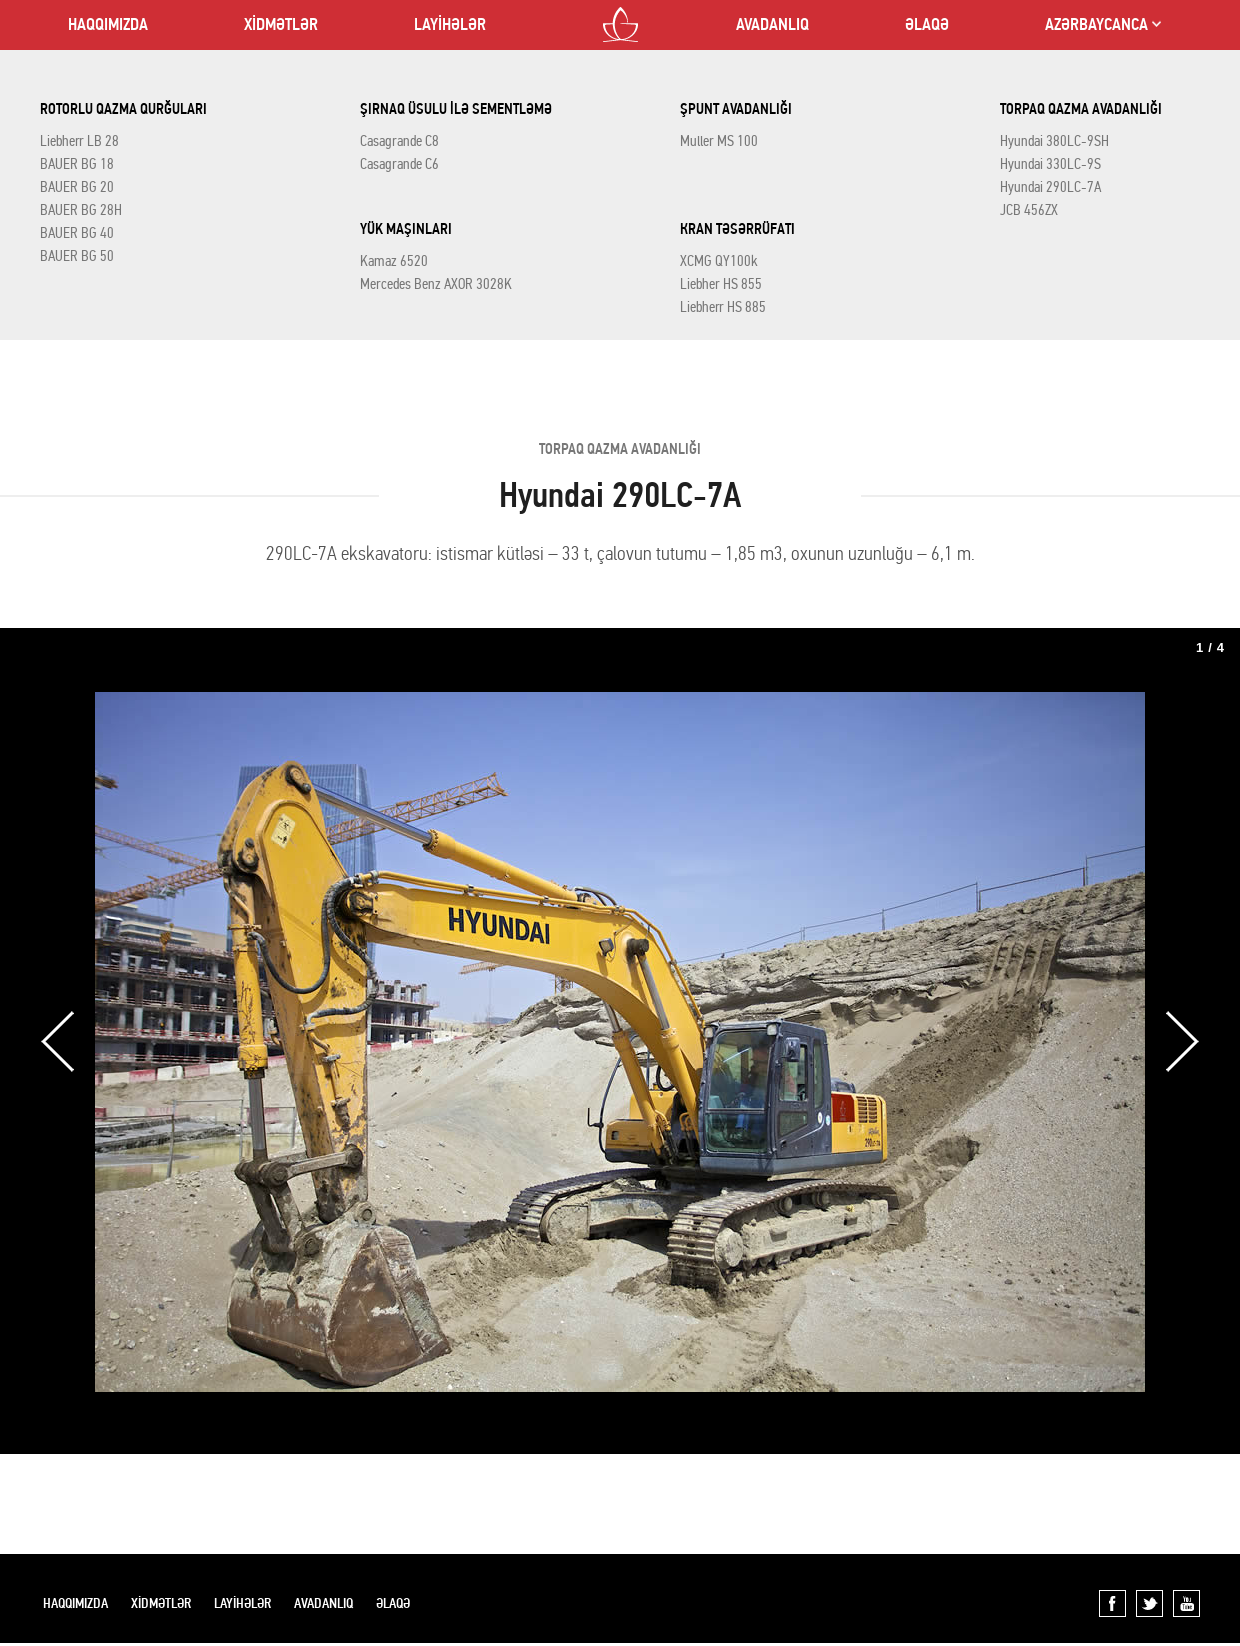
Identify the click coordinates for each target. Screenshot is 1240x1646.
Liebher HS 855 (721, 284)
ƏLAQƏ (927, 24)
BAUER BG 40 (77, 233)
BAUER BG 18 (77, 164)
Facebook (1112, 1603)
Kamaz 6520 (394, 261)
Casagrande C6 (399, 164)
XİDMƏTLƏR (281, 24)
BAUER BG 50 (77, 256)
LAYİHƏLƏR (450, 24)
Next (1182, 1041)
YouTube (1186, 1603)
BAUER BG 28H (81, 210)
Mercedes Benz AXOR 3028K (436, 284)
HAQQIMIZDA (108, 24)
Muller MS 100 (719, 141)
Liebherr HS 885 (723, 307)
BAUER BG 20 (77, 187)
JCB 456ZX (1029, 210)
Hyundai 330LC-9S (1050, 164)
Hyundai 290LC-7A (1050, 187)
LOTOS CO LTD (620, 24)
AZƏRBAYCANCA (1096, 24)
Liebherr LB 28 (79, 141)
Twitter (1149, 1603)
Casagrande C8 (399, 141)
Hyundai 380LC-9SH (1054, 141)
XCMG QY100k (719, 261)
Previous (58, 1041)
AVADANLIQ (772, 24)
